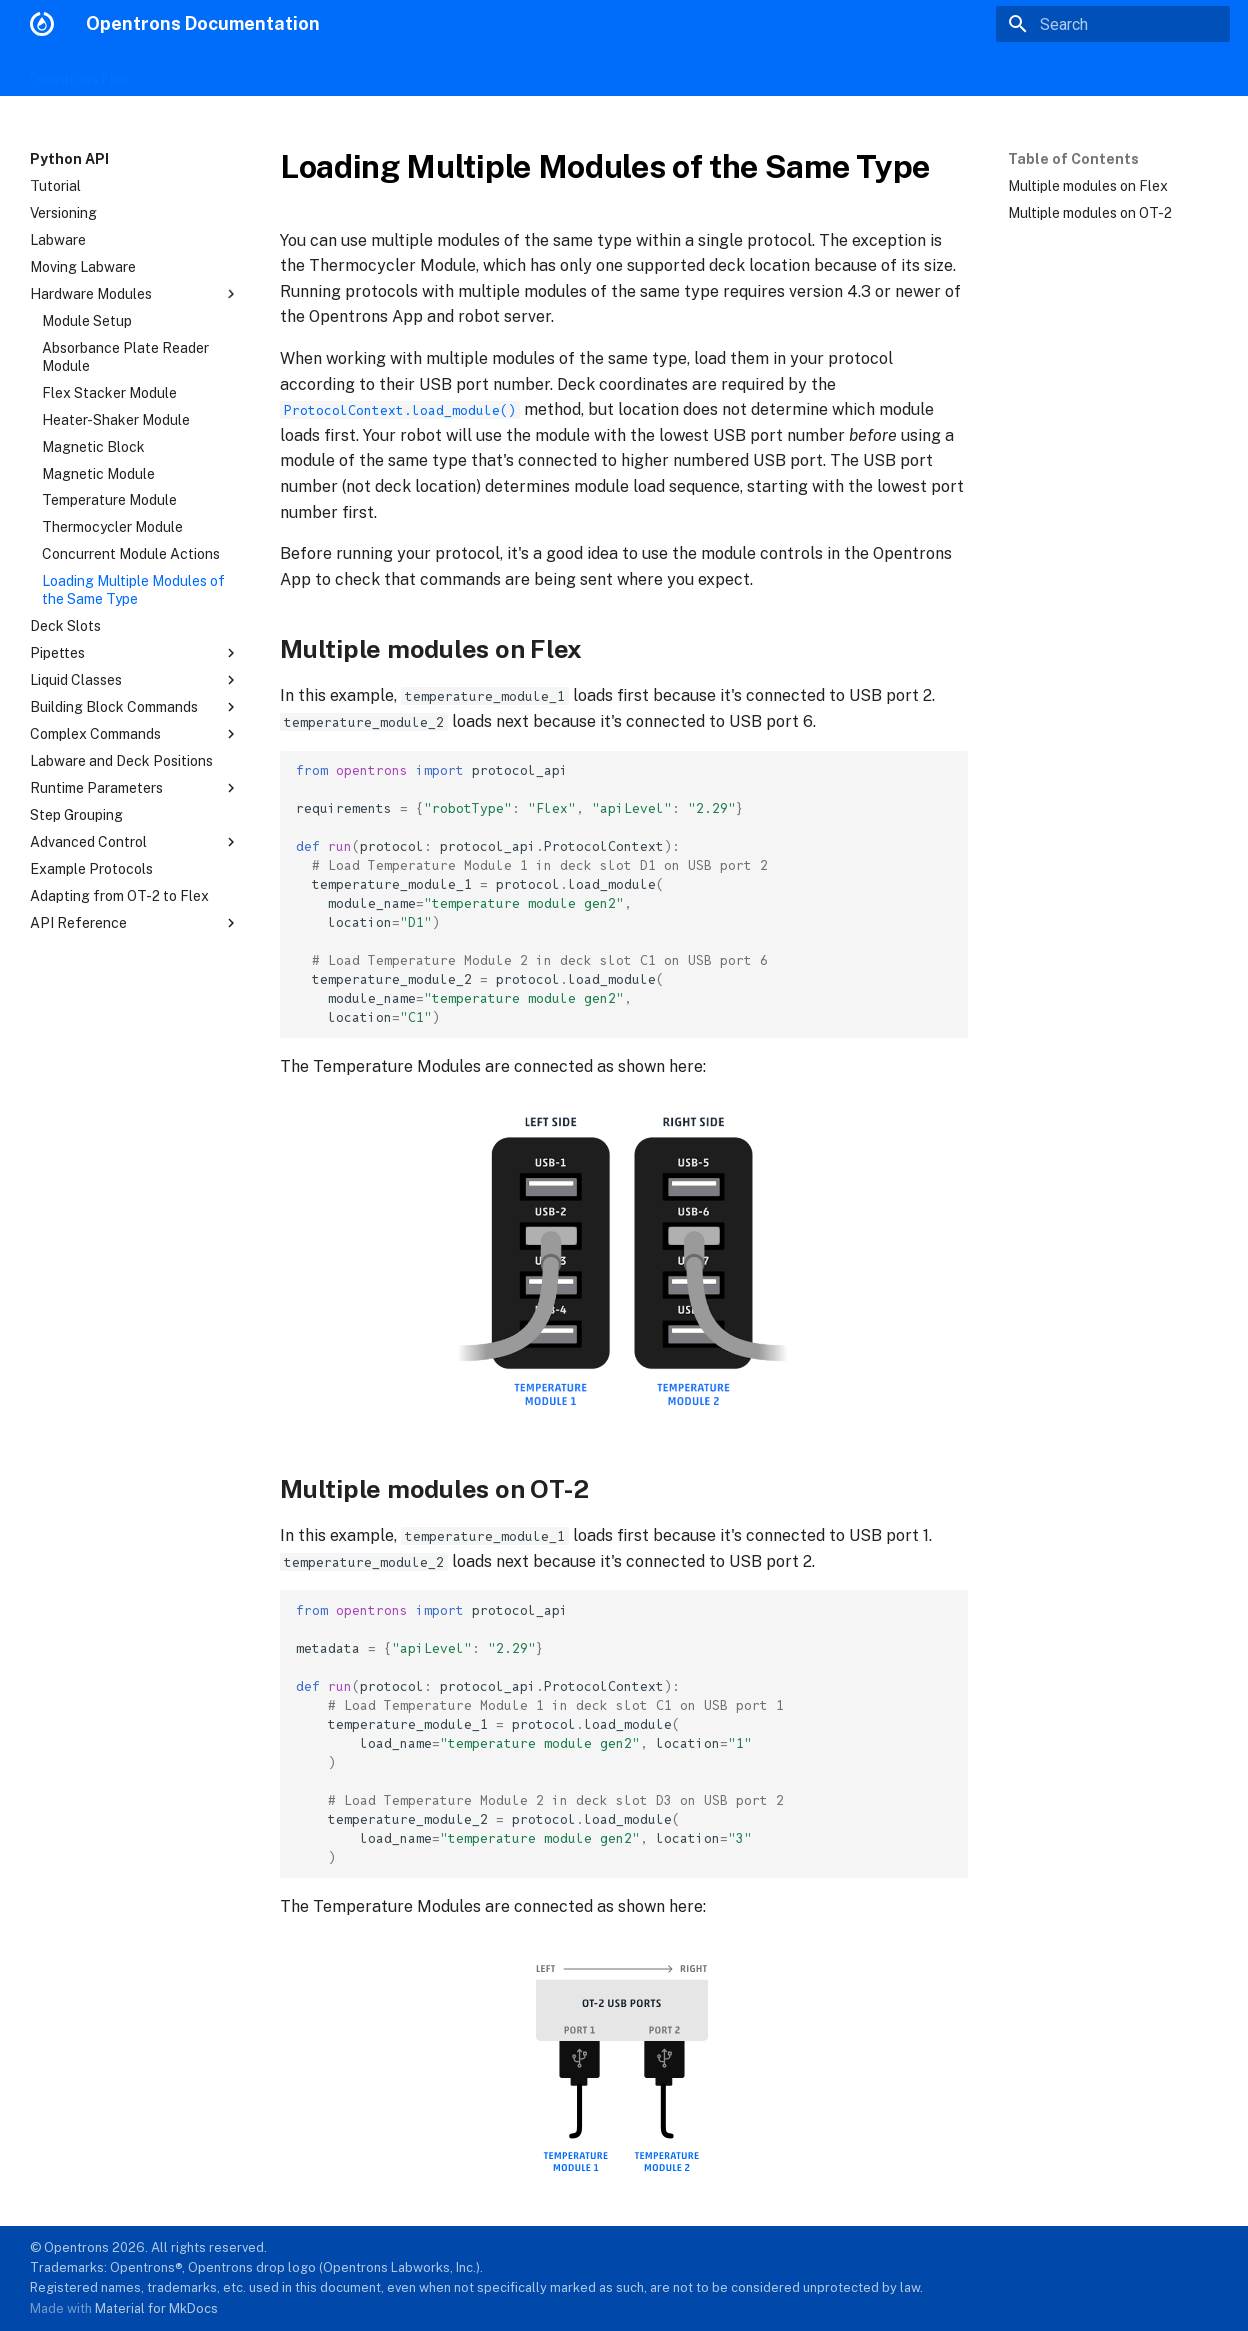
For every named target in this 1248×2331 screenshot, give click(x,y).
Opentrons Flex (80, 73)
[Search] (1113, 24)
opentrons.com (1168, 72)
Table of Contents (1073, 159)
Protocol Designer (349, 73)
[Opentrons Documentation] (42, 24)
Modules (238, 73)
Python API (469, 73)
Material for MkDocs (156, 2308)
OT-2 (170, 73)
